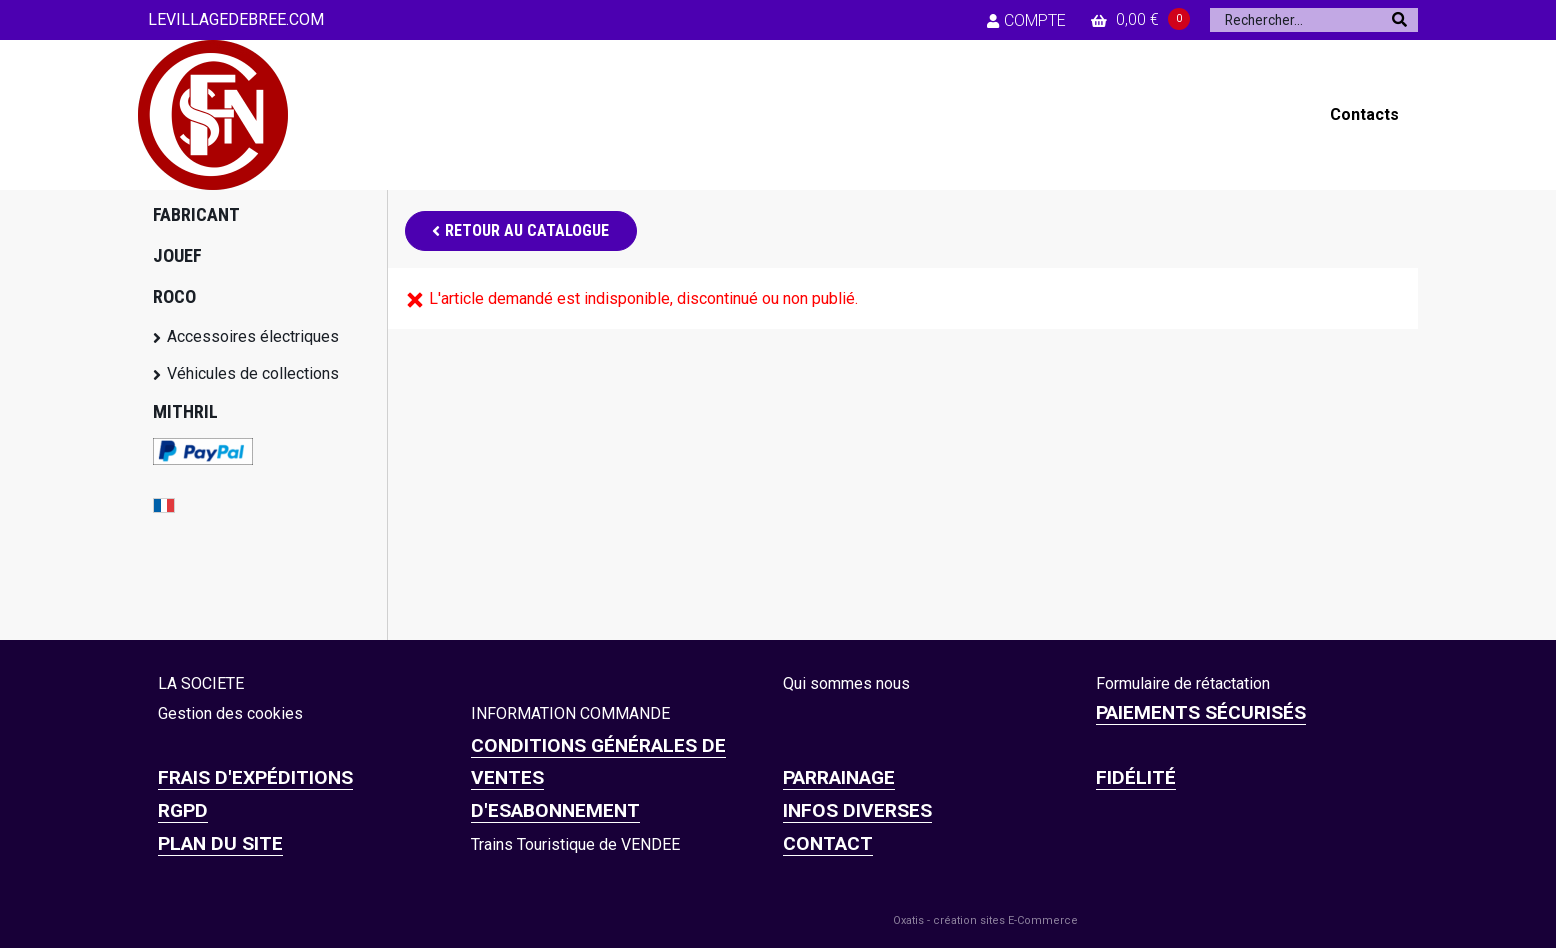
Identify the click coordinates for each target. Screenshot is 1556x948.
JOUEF (177, 255)
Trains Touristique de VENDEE (575, 844)
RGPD (183, 810)
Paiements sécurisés (1201, 712)
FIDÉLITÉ (1136, 777)
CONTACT (828, 843)
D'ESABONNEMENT (555, 810)
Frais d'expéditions (255, 777)
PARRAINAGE (839, 777)
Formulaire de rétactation (1183, 683)
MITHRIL (185, 411)
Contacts (1364, 114)
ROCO (174, 296)
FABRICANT (196, 214)
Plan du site (220, 843)
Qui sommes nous (846, 683)
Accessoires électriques (253, 336)
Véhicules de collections (253, 373)
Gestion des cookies (230, 713)
